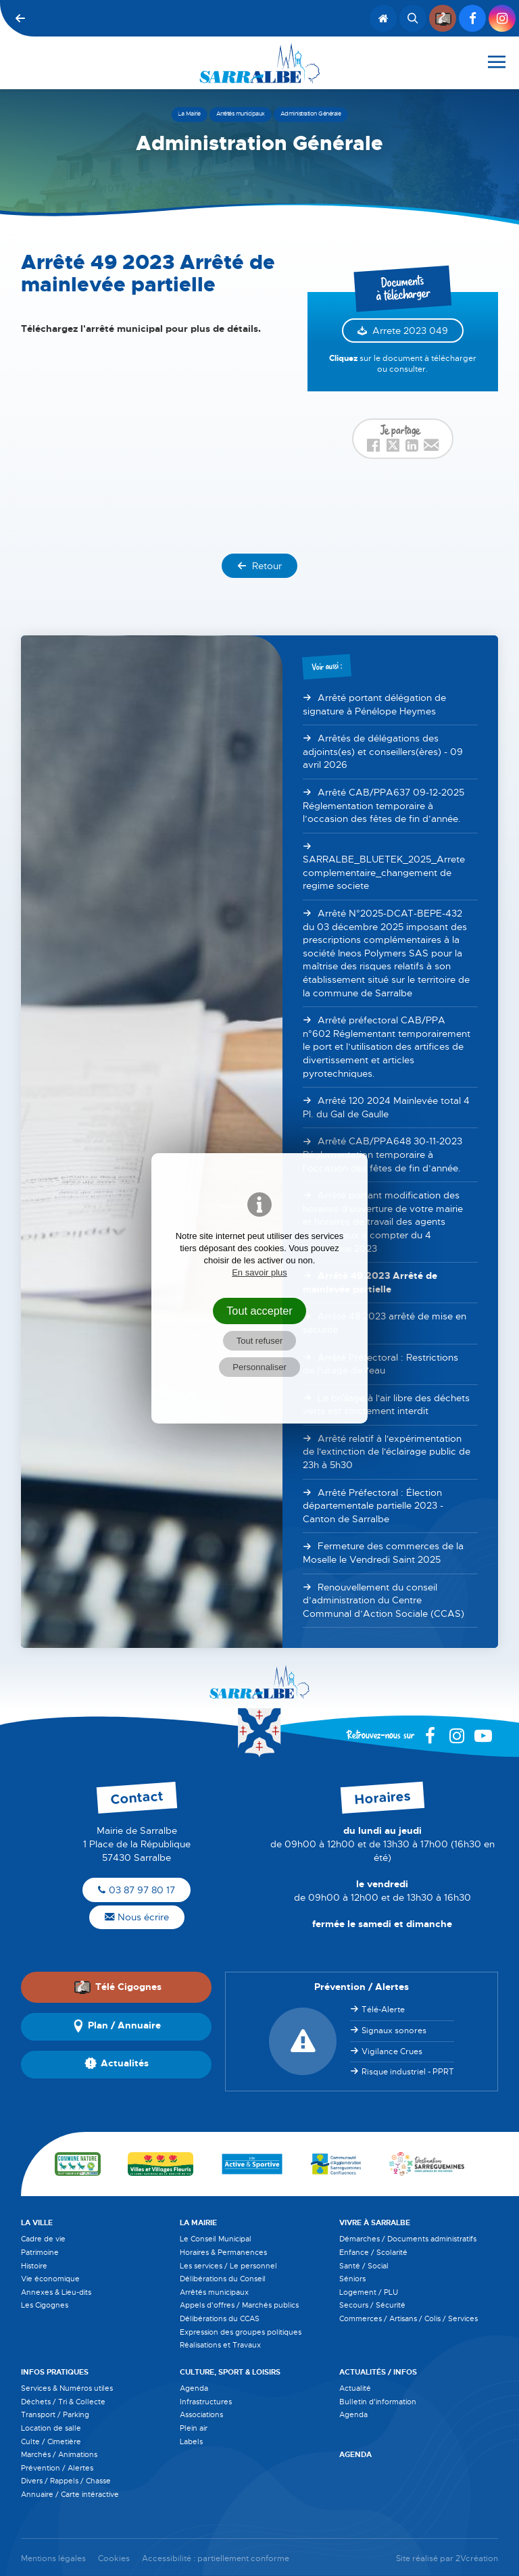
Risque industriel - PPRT (408, 2071)
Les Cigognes (44, 2305)
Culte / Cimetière (51, 2441)
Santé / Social (364, 2265)
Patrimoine (40, 2252)
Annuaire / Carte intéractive (70, 2494)
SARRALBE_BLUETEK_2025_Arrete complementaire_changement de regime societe (384, 872)
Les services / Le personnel (228, 2265)
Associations (201, 2414)
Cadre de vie (43, 2238)
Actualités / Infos (378, 2372)
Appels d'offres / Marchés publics (239, 2305)
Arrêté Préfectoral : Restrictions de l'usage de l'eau (380, 1364)
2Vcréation (476, 2559)
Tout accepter (259, 1311)
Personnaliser (259, 1367)
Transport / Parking (55, 2414)
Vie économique (50, 2278)
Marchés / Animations (59, 2454)
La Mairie (198, 2222)
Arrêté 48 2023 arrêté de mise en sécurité (384, 1323)
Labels (191, 2441)
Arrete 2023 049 (410, 330)
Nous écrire (137, 1917)
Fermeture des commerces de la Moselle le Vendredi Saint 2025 (383, 1552)
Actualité (355, 2388)
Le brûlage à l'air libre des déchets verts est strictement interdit (386, 1404)
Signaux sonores (394, 2030)
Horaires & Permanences (223, 2252)
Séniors (352, 2278)
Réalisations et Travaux (220, 2345)
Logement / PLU (368, 2292)
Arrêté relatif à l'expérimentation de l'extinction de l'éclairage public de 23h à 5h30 (386, 1451)
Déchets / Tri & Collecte (63, 2401)
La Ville (37, 2222)
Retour (259, 566)
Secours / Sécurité (372, 2305)
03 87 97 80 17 (136, 1890)
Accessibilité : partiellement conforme (215, 2559)
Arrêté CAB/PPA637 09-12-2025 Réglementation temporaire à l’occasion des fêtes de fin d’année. (383, 805)
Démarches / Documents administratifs (407, 2238)
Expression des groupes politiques (240, 2332)
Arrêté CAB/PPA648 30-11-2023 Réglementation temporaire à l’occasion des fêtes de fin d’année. (382, 1154)
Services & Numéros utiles (67, 2388)
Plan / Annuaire (116, 2026)
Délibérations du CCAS (220, 2318)
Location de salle (51, 2428)
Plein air (193, 2428)
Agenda (194, 2388)
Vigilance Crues (392, 2051)
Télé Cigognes (118, 1986)
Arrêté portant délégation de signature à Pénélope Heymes (374, 704)
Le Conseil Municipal (215, 2238)
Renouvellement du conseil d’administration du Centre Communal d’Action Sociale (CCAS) (383, 1600)
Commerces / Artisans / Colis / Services (408, 2318)
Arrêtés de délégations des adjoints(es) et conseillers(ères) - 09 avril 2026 (383, 751)
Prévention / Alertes (57, 2468)
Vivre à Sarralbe (374, 2222)
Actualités (116, 2064)
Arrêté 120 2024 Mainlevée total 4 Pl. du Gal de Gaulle (386, 1107)
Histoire (34, 2265)
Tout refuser (260, 1341)
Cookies (114, 2559)
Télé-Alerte (383, 2009)
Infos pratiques (55, 2372)
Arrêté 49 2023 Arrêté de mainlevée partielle (370, 1282)
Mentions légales (53, 2559)
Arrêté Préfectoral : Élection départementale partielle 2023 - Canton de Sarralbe (373, 1505)
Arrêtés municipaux (214, 2292)
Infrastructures (206, 2401)
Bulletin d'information (377, 2401)
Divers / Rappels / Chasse (66, 2480)
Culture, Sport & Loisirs (230, 2372)
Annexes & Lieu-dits (56, 2292)
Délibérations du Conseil (223, 2278)
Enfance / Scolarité (373, 2252)
